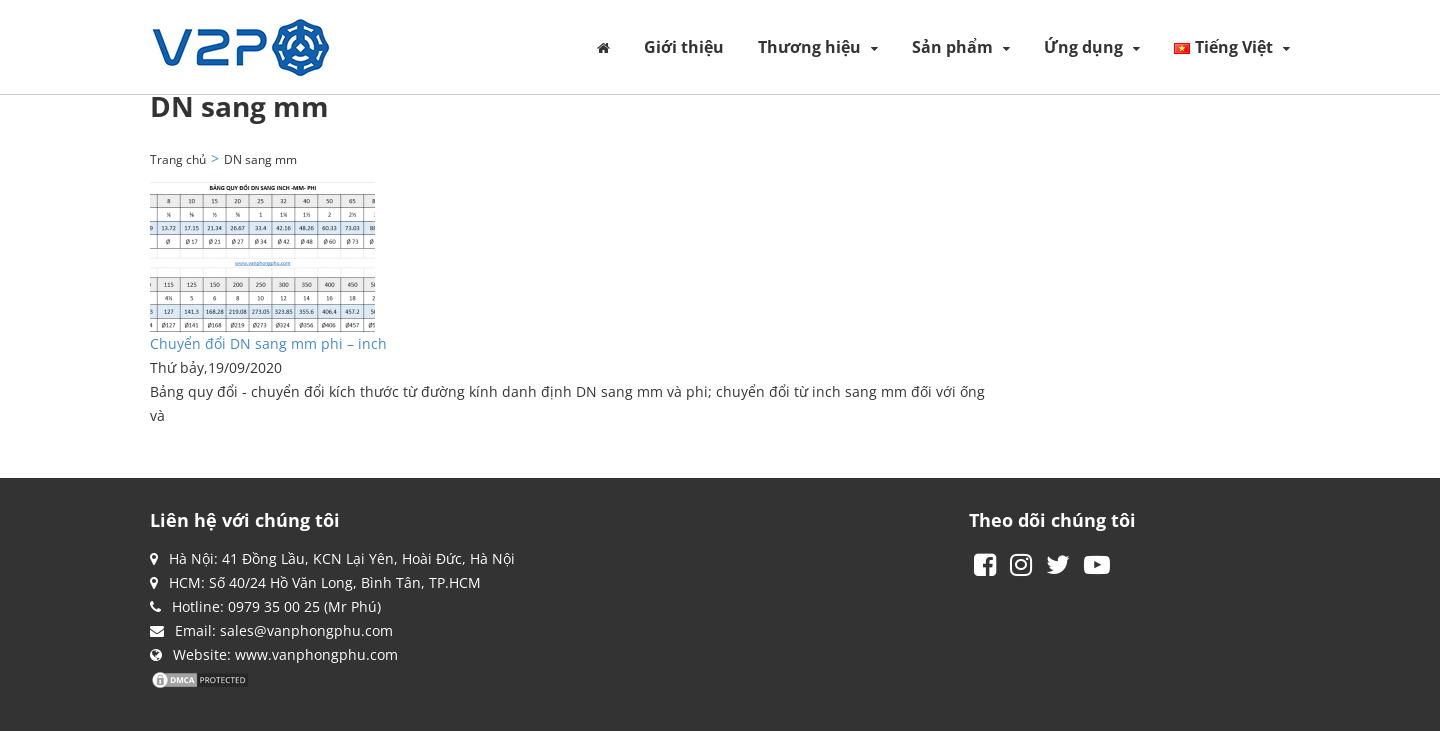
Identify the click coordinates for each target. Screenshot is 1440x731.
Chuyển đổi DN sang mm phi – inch (268, 343)
